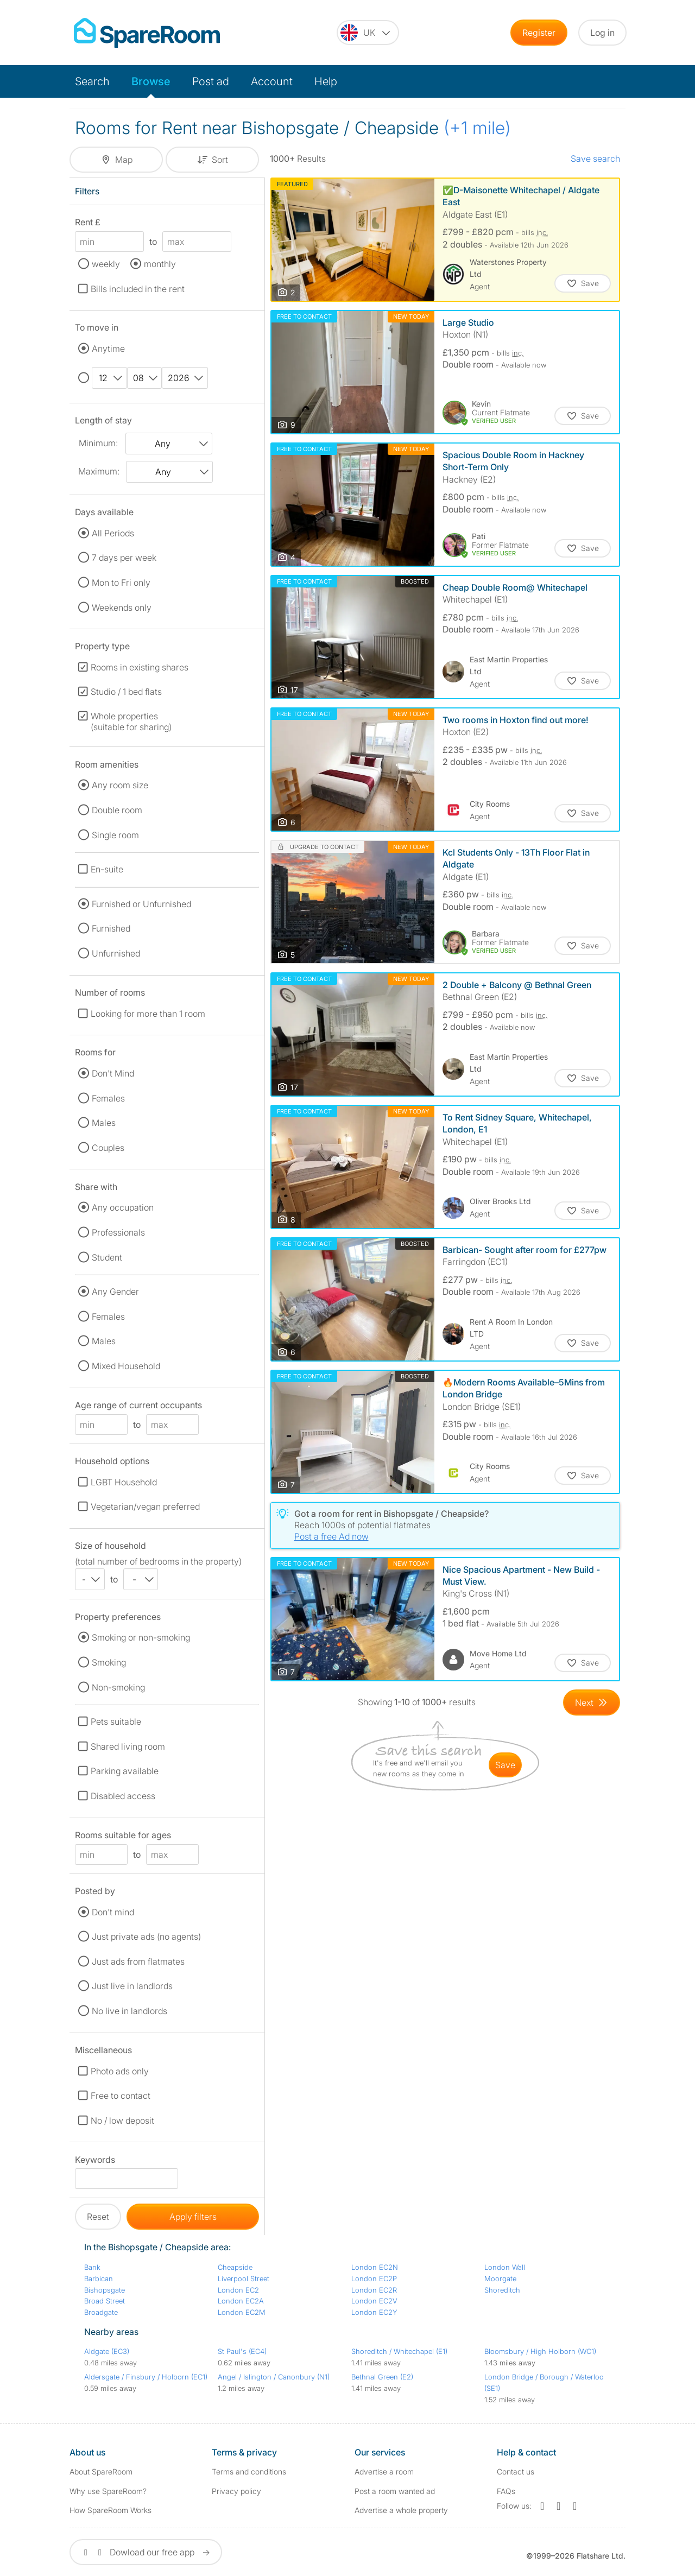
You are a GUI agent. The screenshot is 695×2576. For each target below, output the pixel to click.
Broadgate (101, 2312)
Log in (602, 32)
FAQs (506, 2491)
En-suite (107, 869)
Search (92, 81)
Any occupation (123, 1207)
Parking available (125, 1770)
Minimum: (98, 443)
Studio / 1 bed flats (126, 691)
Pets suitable (116, 1721)
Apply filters (193, 2216)
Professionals (118, 1232)
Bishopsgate (104, 2290)
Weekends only (121, 607)
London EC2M (242, 2312)
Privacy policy (236, 2491)
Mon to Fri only (121, 582)
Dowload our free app (145, 2552)
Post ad (210, 81)
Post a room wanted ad (395, 2491)
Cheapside (235, 2267)
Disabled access (123, 1795)
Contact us (515, 2471)
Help (325, 81)
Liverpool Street (243, 2278)
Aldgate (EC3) (106, 2351)
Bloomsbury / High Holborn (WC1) (540, 2351)
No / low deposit (122, 2120)
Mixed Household (126, 1365)
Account (272, 81)
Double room (117, 810)
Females (108, 1098)
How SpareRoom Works (110, 2510)
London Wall (504, 2267)
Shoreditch (502, 2290)
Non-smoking (118, 1687)
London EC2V (374, 2300)
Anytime (108, 348)
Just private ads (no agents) (146, 1936)
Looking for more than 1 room (148, 1013)
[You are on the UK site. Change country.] (368, 32)
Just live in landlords (132, 1985)
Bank (92, 2267)
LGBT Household (124, 1482)
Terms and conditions (249, 2471)
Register (538, 32)
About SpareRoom (101, 2471)
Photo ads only (120, 2071)
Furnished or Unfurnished (141, 903)
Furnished (111, 928)
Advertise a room (384, 2471)
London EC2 (238, 2290)
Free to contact (120, 2095)
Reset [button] (98, 2216)
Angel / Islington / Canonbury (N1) (274, 2376)
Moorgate (500, 2278)
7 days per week (124, 557)
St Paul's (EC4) (242, 2351)
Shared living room (128, 1746)
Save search (595, 158)
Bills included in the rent (138, 288)
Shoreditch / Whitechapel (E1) (399, 2351)
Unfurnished (116, 953)
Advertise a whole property (401, 2510)
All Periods (113, 533)
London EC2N (374, 2267)
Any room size (120, 785)
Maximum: (98, 471)
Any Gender (115, 1291)
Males (104, 1122)
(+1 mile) (477, 127)
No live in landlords (129, 2010)
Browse (150, 81)
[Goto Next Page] (591, 1702)
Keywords (95, 2161)
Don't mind (113, 1912)
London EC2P (374, 2278)
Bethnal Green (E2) (382, 2376)
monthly (160, 263)
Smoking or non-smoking (141, 1637)
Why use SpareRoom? (108, 2491)
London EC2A (241, 2300)
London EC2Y (374, 2312)
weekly (106, 263)
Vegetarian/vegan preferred (145, 1506)
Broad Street (104, 2300)
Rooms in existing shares (139, 667)
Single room (115, 835)
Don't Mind (113, 1073)
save (505, 1764)
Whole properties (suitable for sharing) (131, 721)
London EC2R (374, 2290)
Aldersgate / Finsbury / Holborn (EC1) (145, 2376)
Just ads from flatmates (138, 1961)
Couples (108, 1147)
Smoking (109, 1662)
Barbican (98, 2278)
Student (107, 1257)
